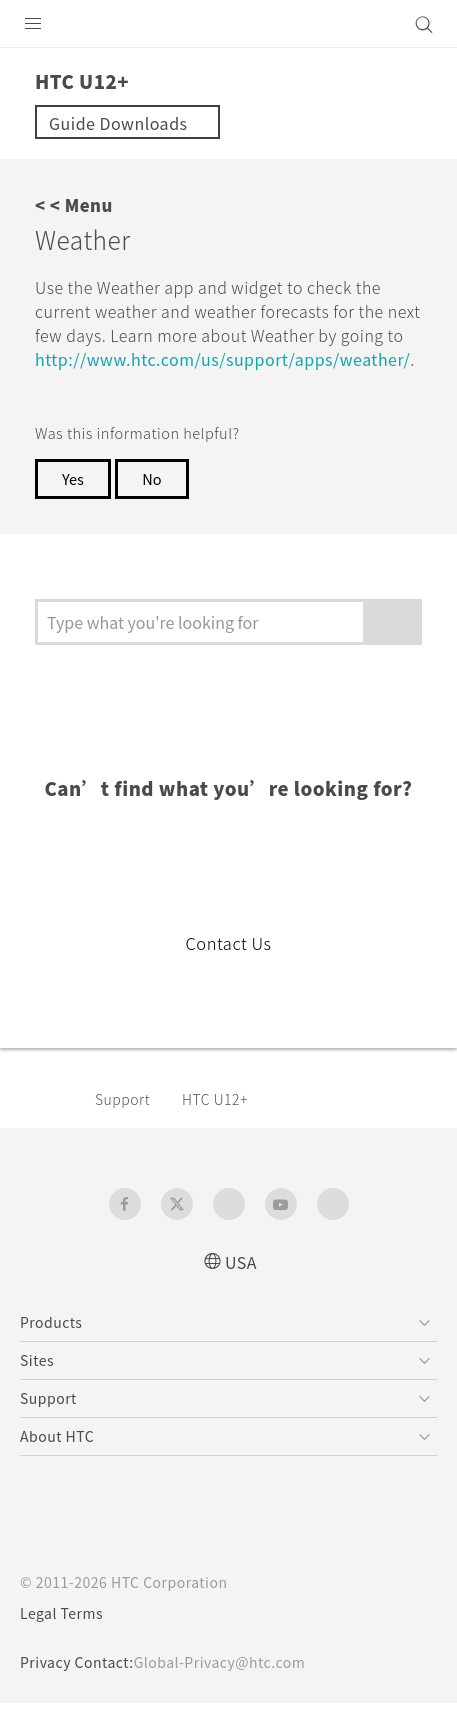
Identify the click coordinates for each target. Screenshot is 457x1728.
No (156, 503)
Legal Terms (66, 1638)
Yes (74, 503)
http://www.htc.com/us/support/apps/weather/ (230, 382)
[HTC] (229, 24)
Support (126, 1123)
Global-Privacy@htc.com (233, 1687)
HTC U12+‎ (224, 1123)
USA (241, 1285)
